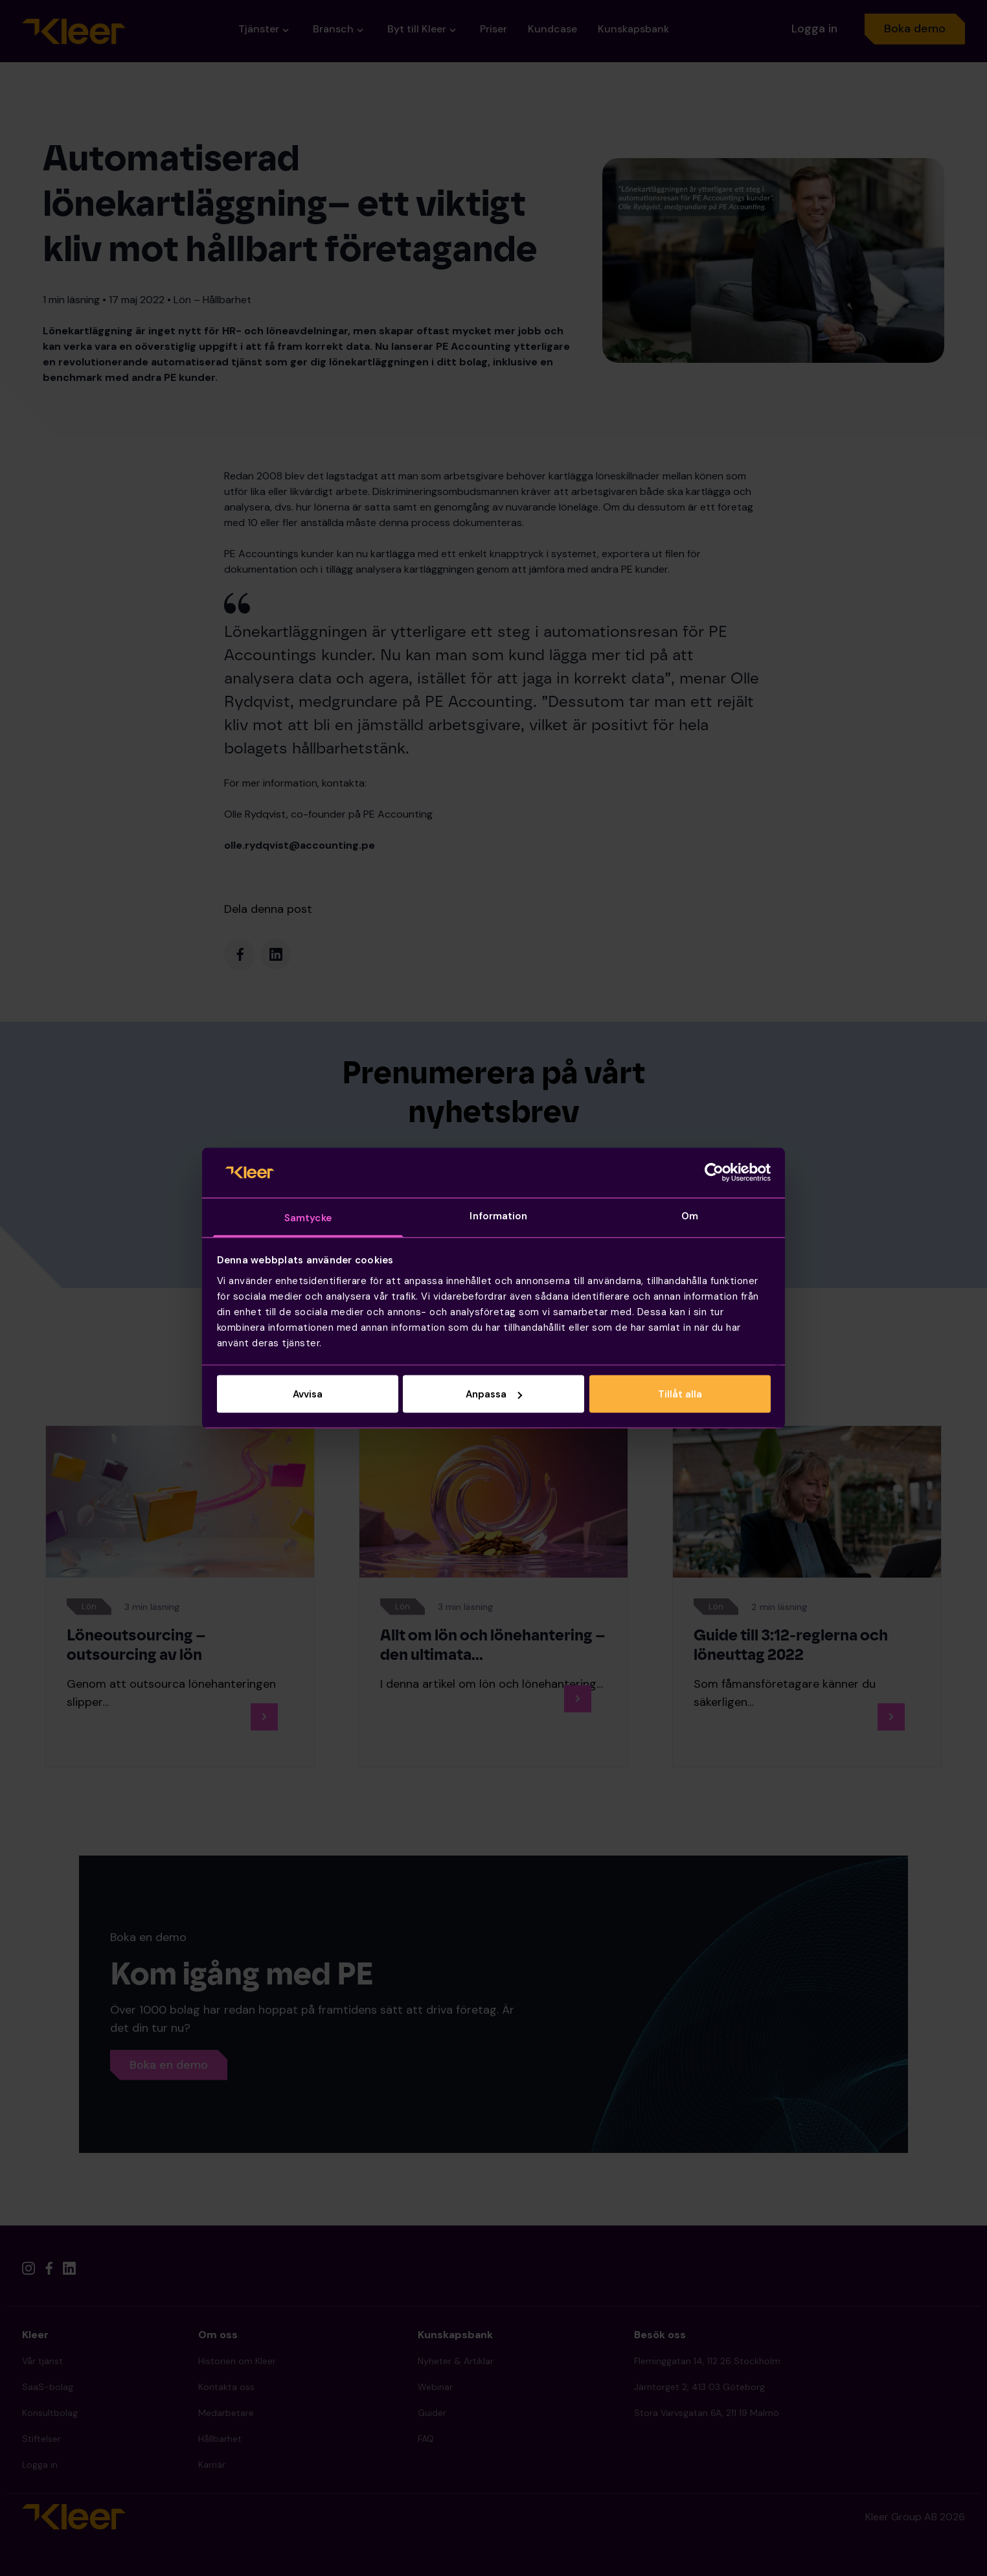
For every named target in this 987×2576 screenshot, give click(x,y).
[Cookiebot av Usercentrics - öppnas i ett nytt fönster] (714, 1172)
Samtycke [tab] (308, 1217)
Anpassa (494, 1394)
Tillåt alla (680, 1394)
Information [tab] (498, 1215)
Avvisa (308, 1394)
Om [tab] (689, 1215)
